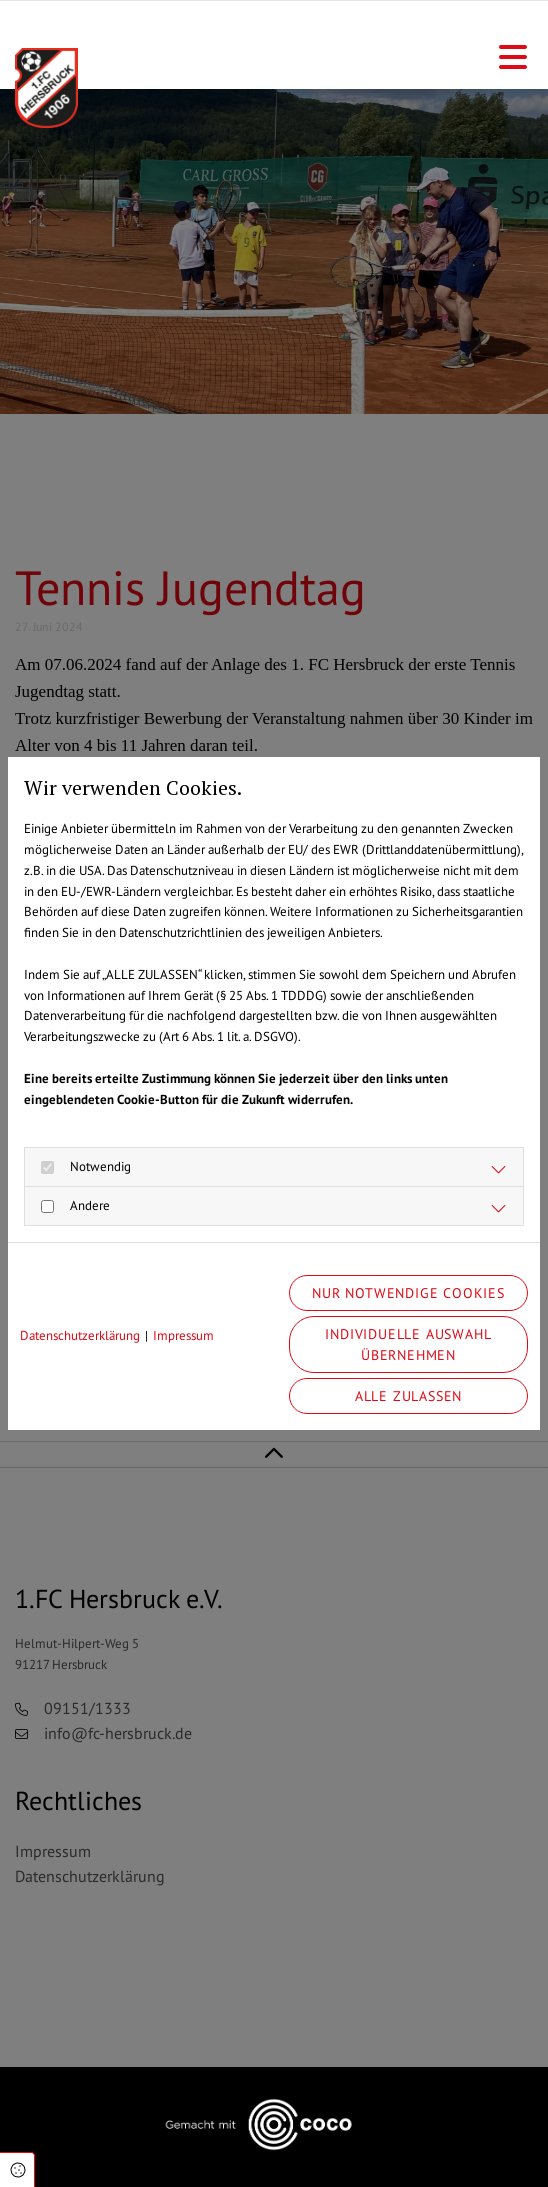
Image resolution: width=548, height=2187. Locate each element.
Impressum (183, 1335)
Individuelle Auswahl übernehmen (408, 1344)
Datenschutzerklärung (80, 1335)
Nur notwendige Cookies (408, 1292)
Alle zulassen (408, 1395)
